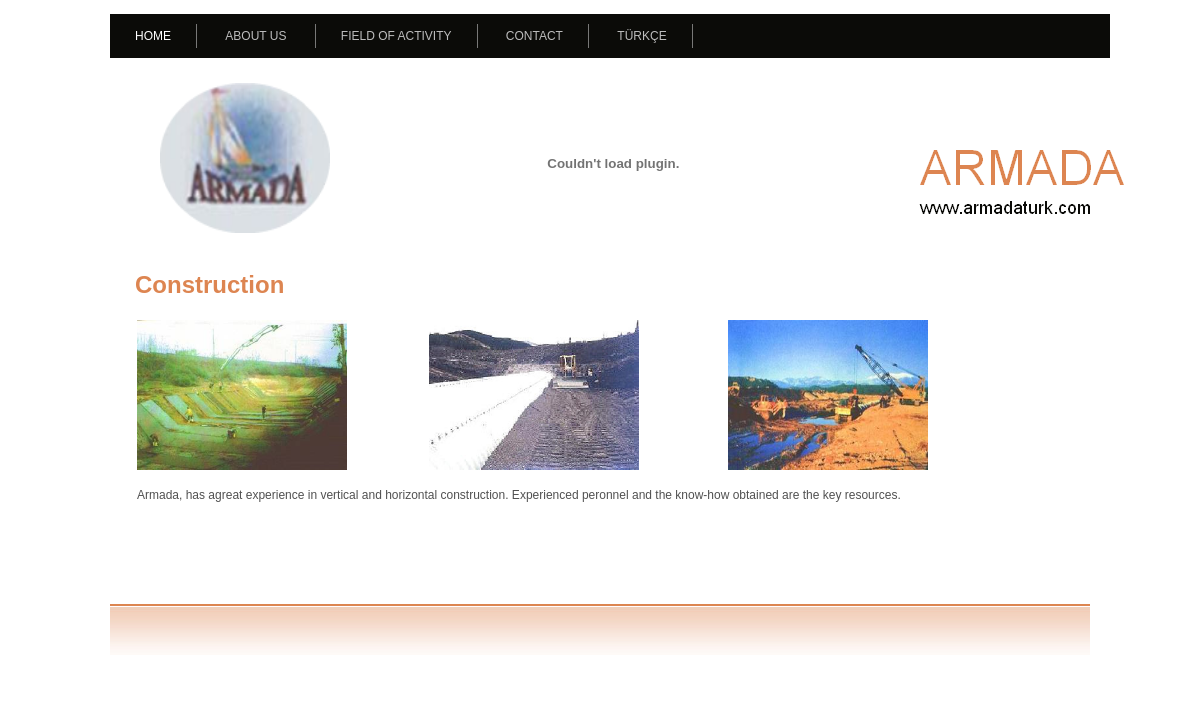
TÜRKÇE (641, 36)
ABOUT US (255, 36)
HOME (153, 36)
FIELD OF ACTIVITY (396, 36)
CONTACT (534, 36)
